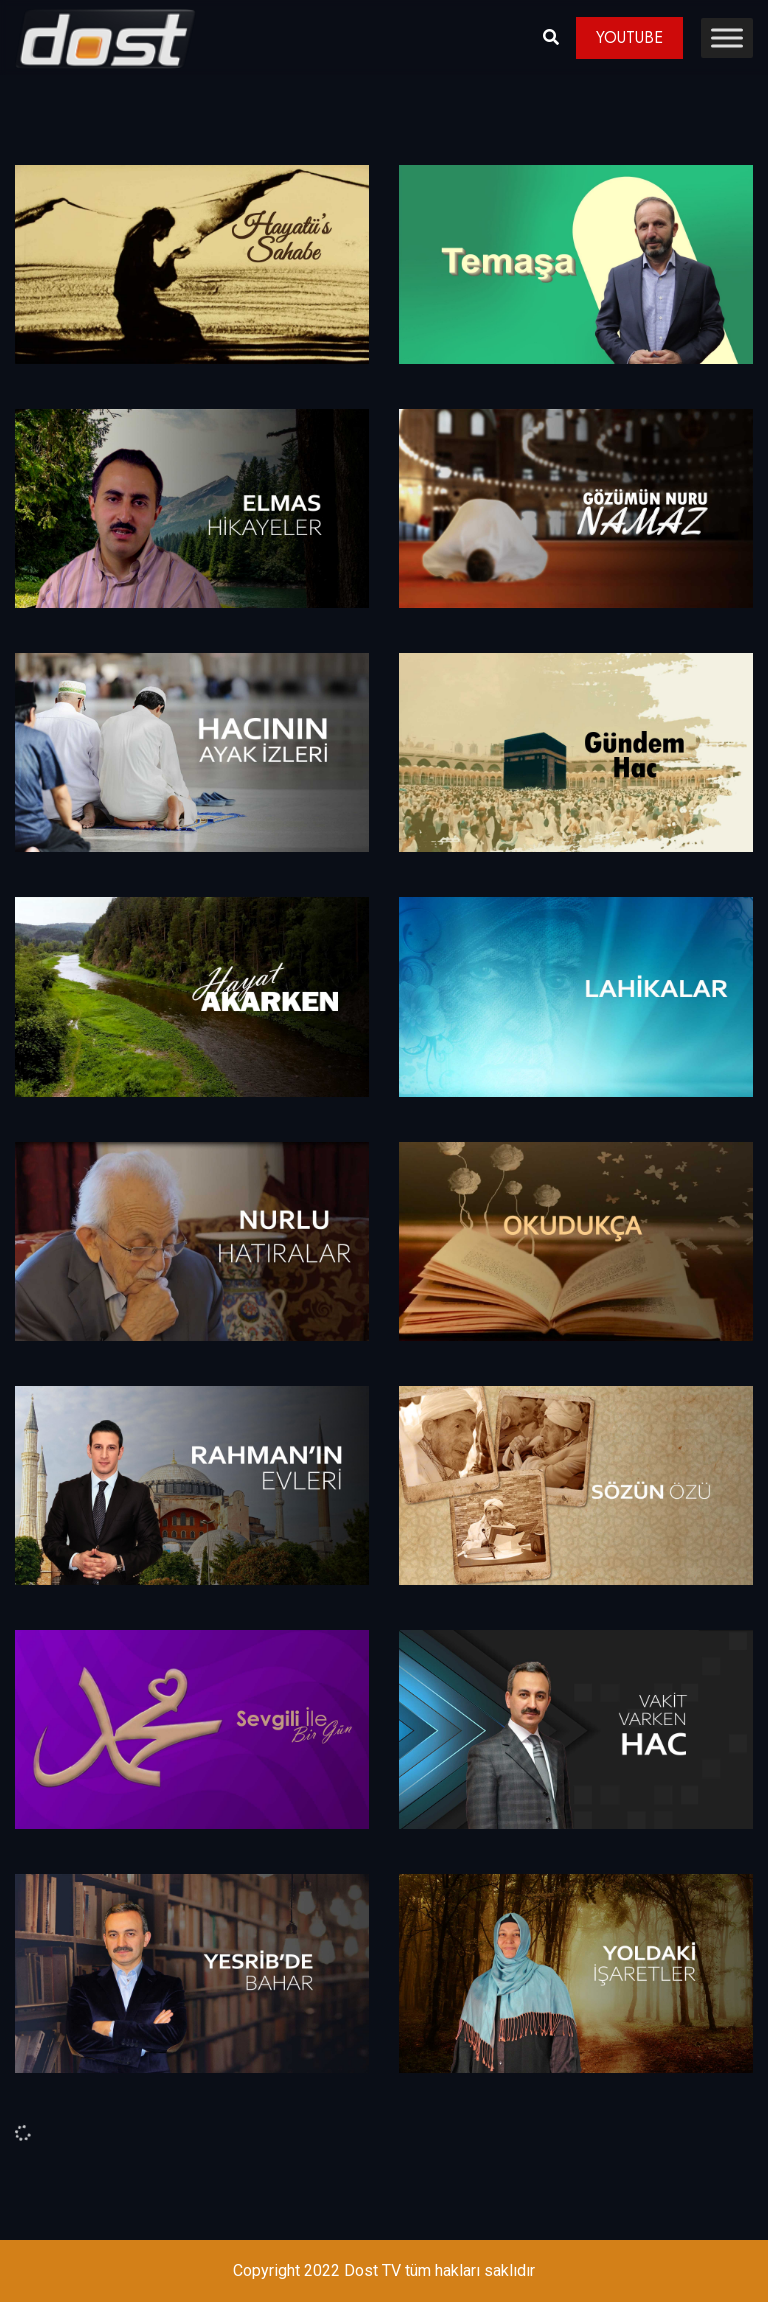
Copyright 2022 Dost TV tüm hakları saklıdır (384, 2270)
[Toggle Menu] (727, 37)
